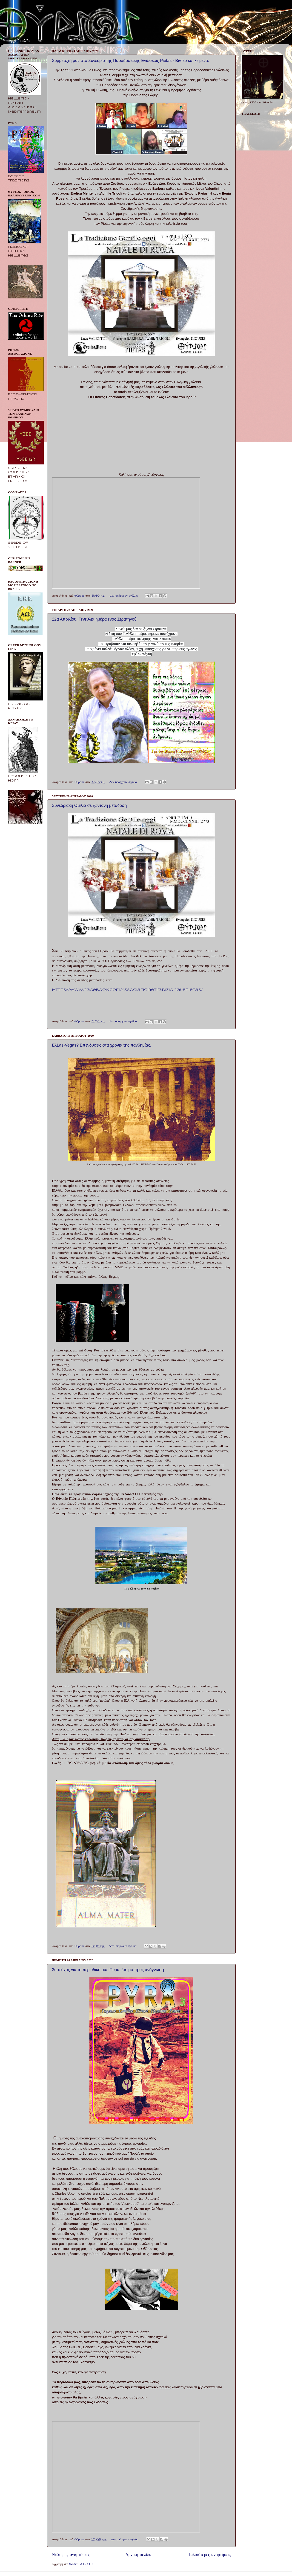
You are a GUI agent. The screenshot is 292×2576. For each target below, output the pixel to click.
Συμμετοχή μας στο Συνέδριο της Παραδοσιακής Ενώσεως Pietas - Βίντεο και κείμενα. (130, 60)
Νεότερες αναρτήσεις (70, 2555)
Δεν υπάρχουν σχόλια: (124, 595)
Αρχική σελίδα (20, 41)
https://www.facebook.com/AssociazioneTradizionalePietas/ (127, 990)
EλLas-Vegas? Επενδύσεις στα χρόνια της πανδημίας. (101, 1045)
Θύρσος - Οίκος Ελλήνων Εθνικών (43, 20)
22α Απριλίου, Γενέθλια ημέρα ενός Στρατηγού (94, 619)
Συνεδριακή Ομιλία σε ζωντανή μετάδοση (89, 805)
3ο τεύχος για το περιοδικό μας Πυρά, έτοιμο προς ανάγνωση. (108, 1969)
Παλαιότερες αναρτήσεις (209, 2555)
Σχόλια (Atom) (81, 2564)
